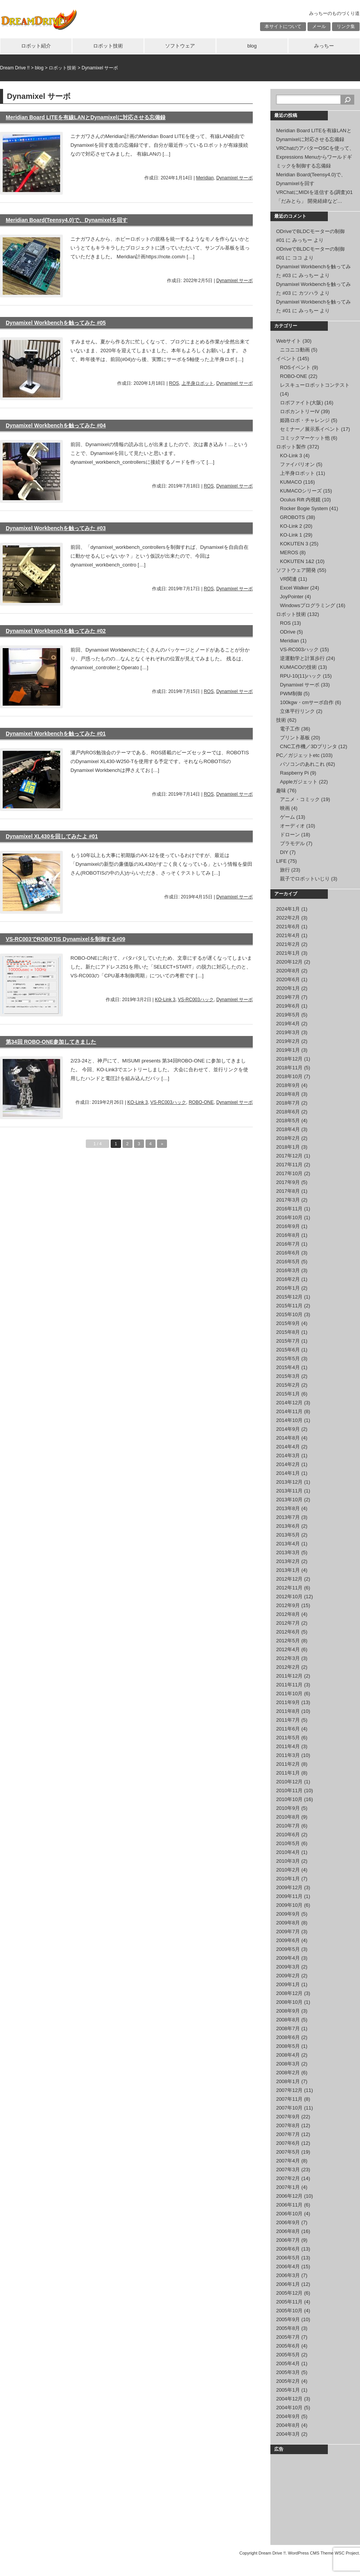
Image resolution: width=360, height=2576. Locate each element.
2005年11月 (289, 2302)
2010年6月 (288, 1834)
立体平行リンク (297, 711)
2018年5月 (288, 1120)
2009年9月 (288, 1914)
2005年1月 (288, 2390)
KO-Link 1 (291, 535)
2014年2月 (288, 1464)
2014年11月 (289, 1411)
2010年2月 (288, 1870)
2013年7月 (288, 1517)
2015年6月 (288, 1350)
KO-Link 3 (165, 999)
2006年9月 (288, 2222)
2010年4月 (288, 1852)
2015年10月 (289, 1314)
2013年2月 (288, 1561)
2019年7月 (288, 997)
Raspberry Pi (294, 773)
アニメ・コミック (300, 799)
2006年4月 (288, 2266)
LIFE (281, 861)
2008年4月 (288, 2055)
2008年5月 (288, 2046)
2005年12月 (289, 2293)
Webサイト (288, 341)
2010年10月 (289, 1799)
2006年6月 (288, 2249)
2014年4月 (288, 1447)
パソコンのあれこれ (302, 764)
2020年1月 (288, 988)
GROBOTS (292, 517)
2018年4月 (288, 1129)
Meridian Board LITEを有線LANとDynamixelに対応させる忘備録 (85, 117)
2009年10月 (289, 1905)
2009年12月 (289, 1887)
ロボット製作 (291, 447)
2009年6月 (288, 1940)
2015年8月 (288, 1332)
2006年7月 (288, 2240)
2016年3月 (288, 1270)
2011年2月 (288, 1764)
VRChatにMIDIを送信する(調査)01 (314, 192)
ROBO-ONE (201, 1102)
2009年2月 (288, 1975)
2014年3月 (288, 1455)
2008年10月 (289, 2002)
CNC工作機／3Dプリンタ (308, 746)
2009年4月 (288, 1958)
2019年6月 (288, 1006)
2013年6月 (288, 1526)
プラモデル (292, 843)
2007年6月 (288, 2143)
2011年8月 (288, 1711)
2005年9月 (288, 2319)
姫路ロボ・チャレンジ (305, 420)
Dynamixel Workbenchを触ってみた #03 (56, 528)
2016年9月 (288, 1226)
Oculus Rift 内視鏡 (300, 499)
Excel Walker (294, 588)
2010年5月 (288, 1843)
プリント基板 (295, 737)
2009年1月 (288, 1984)
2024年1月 (288, 909)
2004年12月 (289, 2399)
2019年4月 (288, 1023)
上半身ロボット (198, 383)
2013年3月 (288, 1552)
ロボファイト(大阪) (301, 403)
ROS (174, 383)
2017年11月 (289, 1164)
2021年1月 (288, 953)
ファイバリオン (297, 464)
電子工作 (290, 729)
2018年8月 (288, 1094)
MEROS (289, 552)
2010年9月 (288, 1808)
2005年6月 (288, 2346)
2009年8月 (288, 1923)
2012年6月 (288, 1632)
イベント (286, 358)
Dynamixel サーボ (234, 178)
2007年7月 (288, 2134)
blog (252, 46)
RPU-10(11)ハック (300, 676)
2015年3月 (288, 1376)
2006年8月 (288, 2231)
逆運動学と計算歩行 (302, 658)
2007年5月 (288, 2152)
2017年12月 (289, 1156)
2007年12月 (289, 2090)
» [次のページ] (162, 1143)
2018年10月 (289, 1076)
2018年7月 (288, 1103)
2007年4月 (288, 2161)
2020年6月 (288, 979)
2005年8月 (288, 2328)
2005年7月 (288, 2337)
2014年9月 (288, 1429)
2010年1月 (288, 1879)
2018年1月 (288, 1147)
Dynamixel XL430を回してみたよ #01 (52, 836)
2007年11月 (289, 2099)
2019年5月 (288, 1015)
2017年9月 (288, 1182)
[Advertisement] (314, 2498)
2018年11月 (289, 1067)
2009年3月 (288, 1967)
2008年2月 (288, 2072)
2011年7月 (288, 1720)
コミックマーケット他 (305, 438)
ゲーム (287, 817)
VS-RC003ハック (196, 999)
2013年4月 (288, 1544)
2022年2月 (288, 918)
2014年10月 (289, 1420)
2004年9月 (288, 2416)
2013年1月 (288, 1570)
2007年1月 (288, 2187)
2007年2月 (288, 2178)
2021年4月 (288, 935)
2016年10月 (289, 1217)
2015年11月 (289, 1306)
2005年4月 (288, 2363)
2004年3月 (288, 2434)
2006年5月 (288, 2258)
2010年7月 (288, 1826)
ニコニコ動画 (295, 350)
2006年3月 (288, 2275)
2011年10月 (289, 1693)
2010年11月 (289, 1790)
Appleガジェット (298, 782)
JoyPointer (291, 596)
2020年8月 (288, 971)
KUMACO (291, 482)
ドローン (290, 834)
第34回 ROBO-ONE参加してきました (51, 1042)
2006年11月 (289, 2205)
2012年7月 (288, 1623)
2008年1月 (288, 2081)
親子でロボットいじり (305, 879)
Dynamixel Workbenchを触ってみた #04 (56, 425)
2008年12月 (289, 1993)
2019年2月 (288, 1041)
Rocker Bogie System (304, 508)
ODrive (287, 632)
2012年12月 (289, 1579)
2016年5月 (288, 1261)
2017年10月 (289, 1173)
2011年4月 (288, 1746)
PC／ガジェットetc (297, 755)
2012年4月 (288, 1649)
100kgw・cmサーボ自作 (307, 702)
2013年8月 (288, 1508)
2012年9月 (288, 1605)
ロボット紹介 (36, 46)
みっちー (324, 46)
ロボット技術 (108, 46)
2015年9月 (288, 1323)
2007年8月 (288, 2125)
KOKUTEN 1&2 (297, 561)
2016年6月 (288, 1253)
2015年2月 (288, 1385)
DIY (284, 852)
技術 (281, 720)
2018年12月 (289, 1059)
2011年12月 (289, 1676)
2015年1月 (288, 1394)
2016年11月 (289, 1209)
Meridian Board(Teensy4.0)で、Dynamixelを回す (67, 220)
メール (319, 26)
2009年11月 (289, 1896)
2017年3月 (288, 1200)
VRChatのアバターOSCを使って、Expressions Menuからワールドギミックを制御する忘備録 (315, 157)
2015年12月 (289, 1297)
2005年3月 (288, 2372)
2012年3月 (288, 1658)
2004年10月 (289, 2407)
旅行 (285, 870)
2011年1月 (288, 1773)
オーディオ (292, 826)
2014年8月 (288, 1438)
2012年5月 (288, 1640)
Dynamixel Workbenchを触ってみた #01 (56, 734)
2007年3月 (288, 2169)
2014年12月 (289, 1402)
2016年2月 (288, 1279)
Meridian (205, 178)
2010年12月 (289, 1782)
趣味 (281, 790)
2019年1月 (288, 1050)
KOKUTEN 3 (294, 544)
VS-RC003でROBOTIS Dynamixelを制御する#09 (65, 939)
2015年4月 (288, 1367)
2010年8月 (288, 1817)
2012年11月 (289, 1588)
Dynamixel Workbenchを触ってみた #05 (56, 323)
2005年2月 (288, 2381)
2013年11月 (289, 1491)
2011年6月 (288, 1729)
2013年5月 (288, 1535)
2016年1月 (288, 1288)
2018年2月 (288, 1138)
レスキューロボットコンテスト (315, 385)
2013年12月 (289, 1482)
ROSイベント (295, 367)
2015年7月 (288, 1341)
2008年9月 (288, 2011)
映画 (285, 808)
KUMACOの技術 (298, 667)
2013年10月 (289, 1499)
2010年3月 (288, 1861)
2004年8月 (288, 2425)
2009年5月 (288, 1949)
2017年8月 (288, 1191)
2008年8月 (288, 2020)
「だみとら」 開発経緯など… (309, 201)
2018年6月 (288, 1112)
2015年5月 (288, 1358)
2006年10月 (289, 2213)
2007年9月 (288, 2117)
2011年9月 (288, 1702)
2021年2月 (288, 944)
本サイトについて (283, 26)
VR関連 (288, 579)
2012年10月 (289, 1596)
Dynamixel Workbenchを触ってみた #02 (56, 631)
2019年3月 (288, 1032)
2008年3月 (288, 2064)
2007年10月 (289, 2108)
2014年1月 (288, 1473)
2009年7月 (288, 1931)
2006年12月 (289, 2196)
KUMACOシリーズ (301, 491)
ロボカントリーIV (299, 411)
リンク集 (346, 26)
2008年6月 (288, 2037)
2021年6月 (288, 926)
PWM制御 (291, 693)
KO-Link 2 (291, 526)
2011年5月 (288, 1737)
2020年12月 (289, 962)
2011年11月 (289, 1685)
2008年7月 (288, 2028)
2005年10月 (289, 2310)
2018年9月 (288, 1085)
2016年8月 (288, 1235)
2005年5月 (288, 2355)
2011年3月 (288, 1755)
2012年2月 (288, 1667)
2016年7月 (288, 1244)
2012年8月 (288, 1614)
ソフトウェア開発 (296, 570)
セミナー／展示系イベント (310, 429)
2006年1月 (288, 2284)
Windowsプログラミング (307, 605)
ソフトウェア (180, 46)
